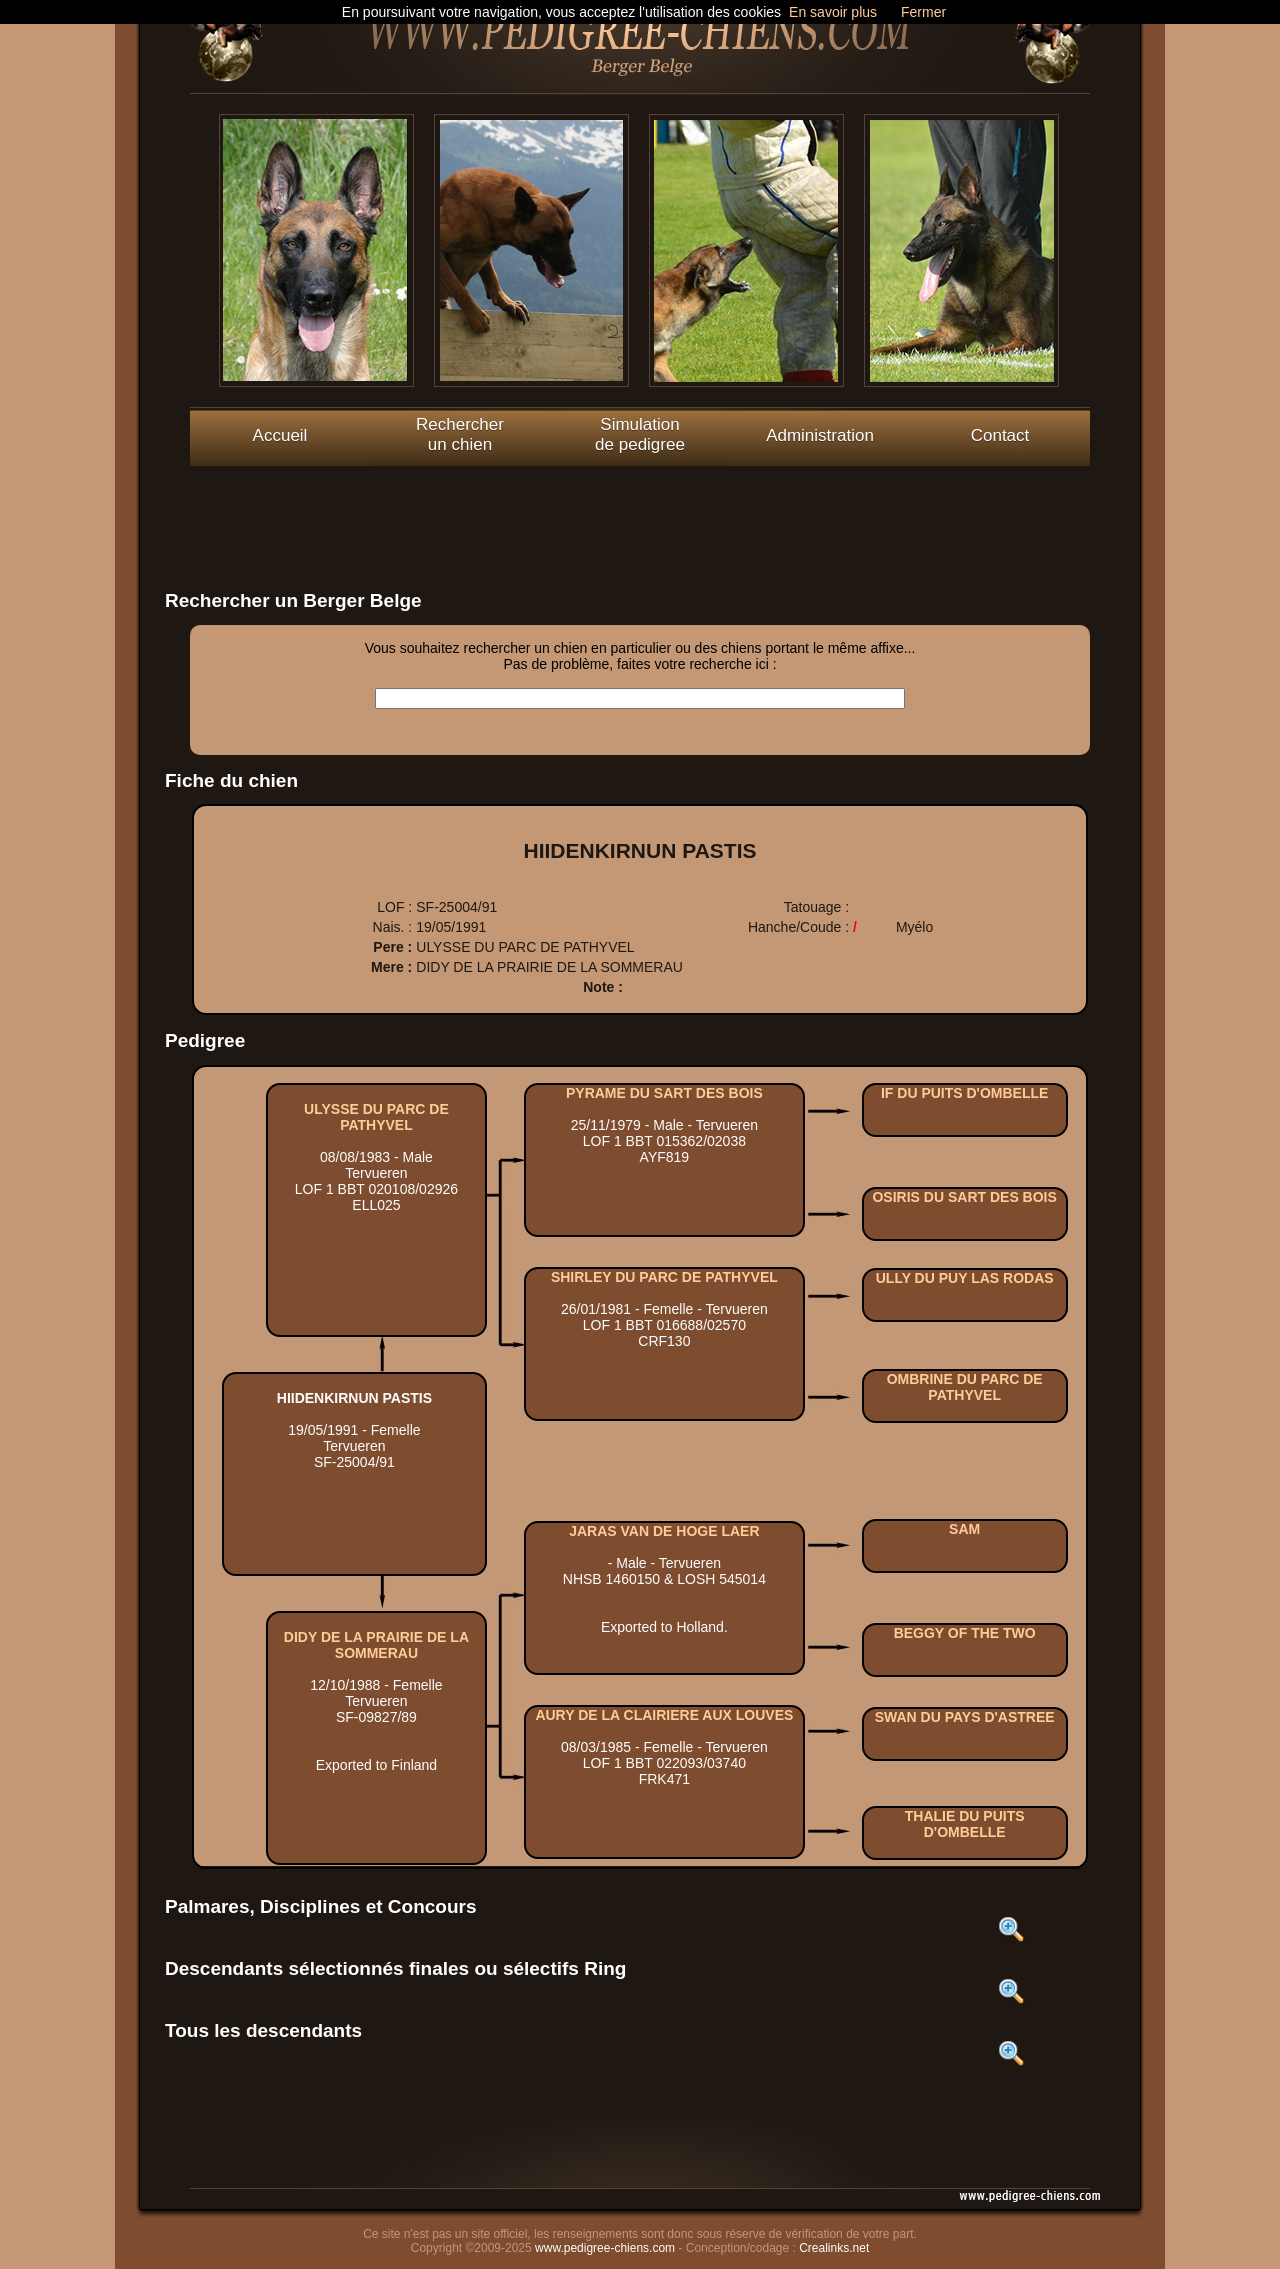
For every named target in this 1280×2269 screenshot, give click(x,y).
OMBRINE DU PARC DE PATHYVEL (965, 1387)
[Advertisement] (640, 511)
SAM (964, 1529)
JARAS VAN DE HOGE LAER (664, 1531)
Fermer (923, 12)
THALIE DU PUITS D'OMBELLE (965, 1824)
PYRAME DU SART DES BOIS (664, 1093)
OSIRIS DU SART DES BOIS (964, 1197)
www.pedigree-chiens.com (605, 2248)
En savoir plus (833, 12)
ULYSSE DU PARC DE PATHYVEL (376, 1117)
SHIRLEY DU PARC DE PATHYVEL (664, 1277)
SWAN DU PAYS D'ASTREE (965, 1717)
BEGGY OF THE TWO (965, 1633)
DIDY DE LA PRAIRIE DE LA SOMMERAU (376, 1645)
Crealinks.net (834, 2248)
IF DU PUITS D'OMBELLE (964, 1093)
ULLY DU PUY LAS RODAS (965, 1278)
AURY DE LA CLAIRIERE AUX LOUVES (664, 1715)
